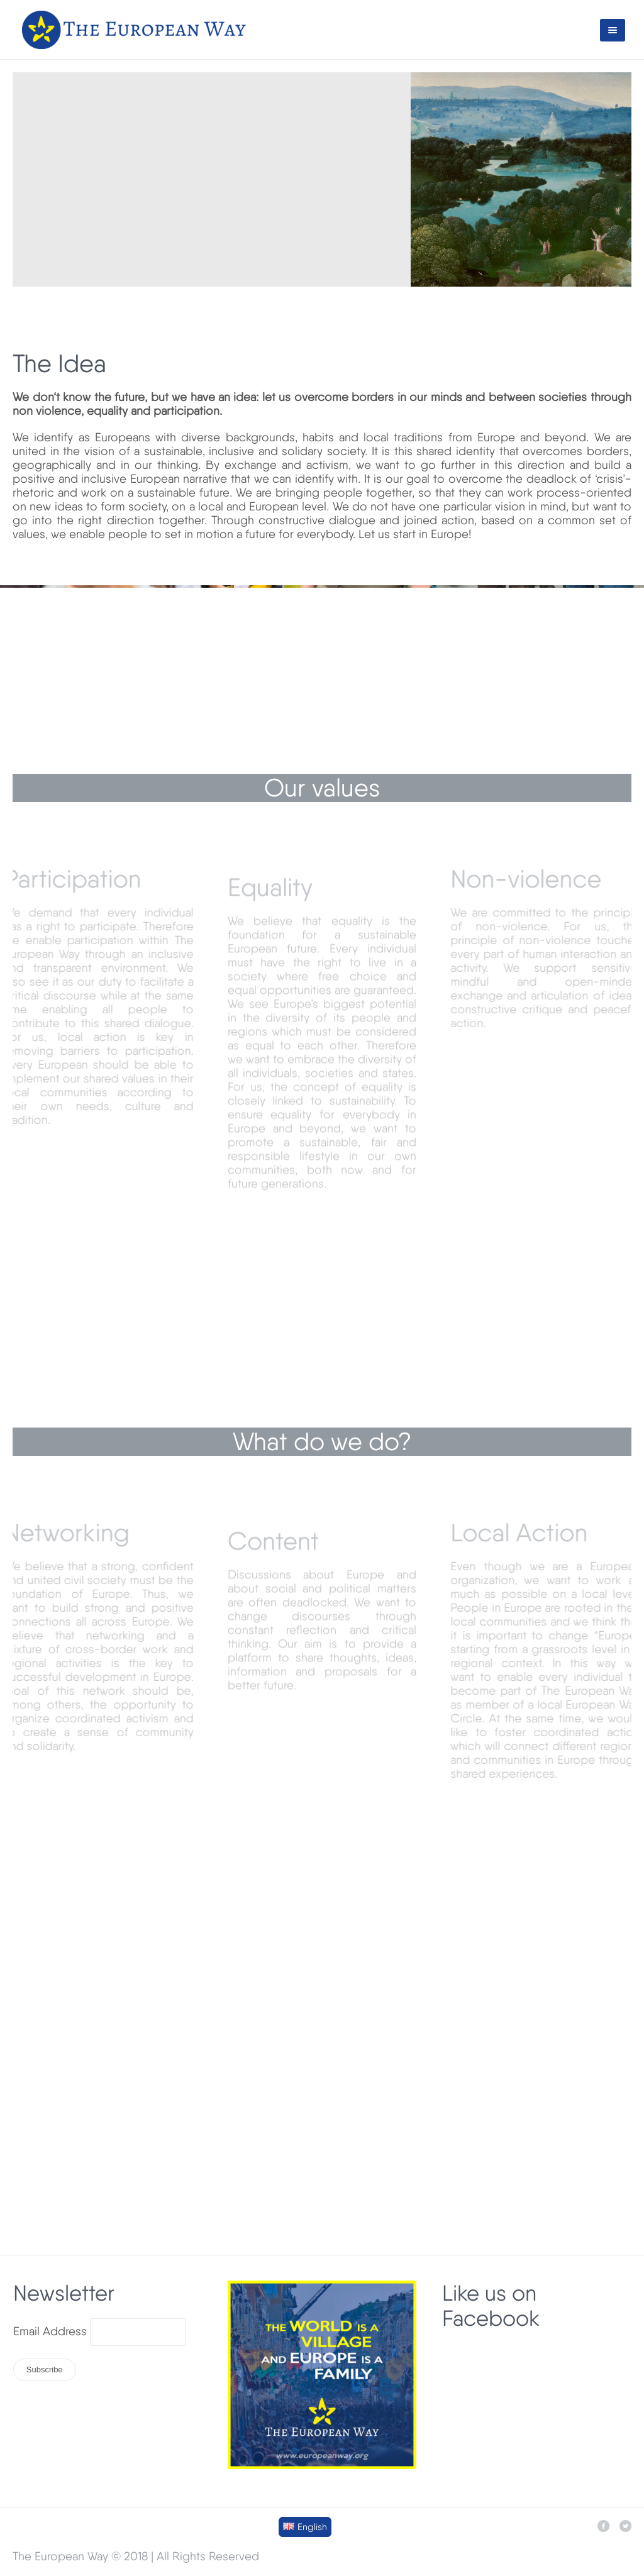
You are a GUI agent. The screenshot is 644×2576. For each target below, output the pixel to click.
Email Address (50, 2331)
